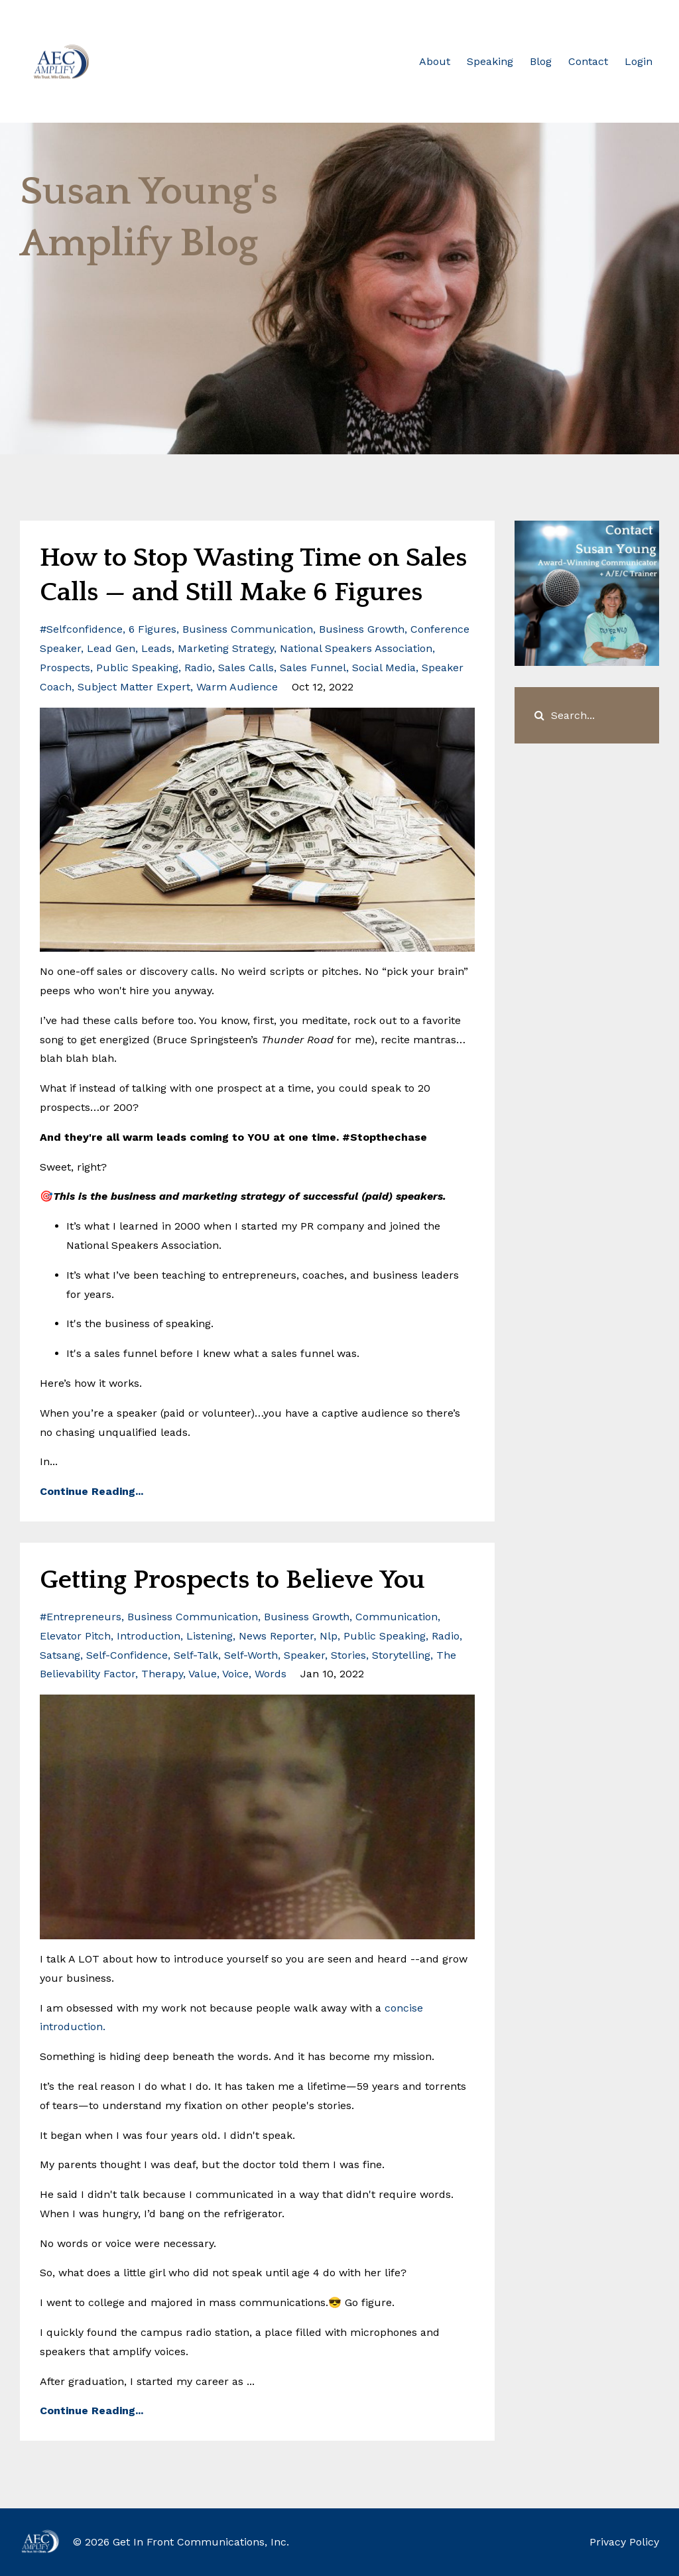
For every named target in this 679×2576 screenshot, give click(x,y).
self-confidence (127, 1655)
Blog (541, 61)
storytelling (401, 1655)
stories (348, 1655)
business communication (247, 629)
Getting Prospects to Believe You (232, 1579)
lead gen (111, 648)
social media (384, 667)
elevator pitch (75, 1636)
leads (156, 648)
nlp (329, 1636)
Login (638, 61)
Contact (588, 61)
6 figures (152, 629)
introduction (148, 1636)
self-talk (196, 1655)
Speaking (490, 61)
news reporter (276, 1636)
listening (209, 1636)
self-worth (251, 1655)
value (202, 1673)
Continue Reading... (91, 1491)
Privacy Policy (624, 2542)
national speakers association (356, 648)
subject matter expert (134, 686)
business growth (361, 629)
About (434, 61)
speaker (304, 1655)
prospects (65, 667)
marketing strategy (226, 648)
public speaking (137, 667)
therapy (162, 1673)
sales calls (246, 667)
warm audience (237, 686)
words (270, 1673)
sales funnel (313, 667)
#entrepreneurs (80, 1616)
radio (198, 667)
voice (235, 1673)
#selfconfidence (81, 629)
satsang (60, 1655)
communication (396, 1616)
